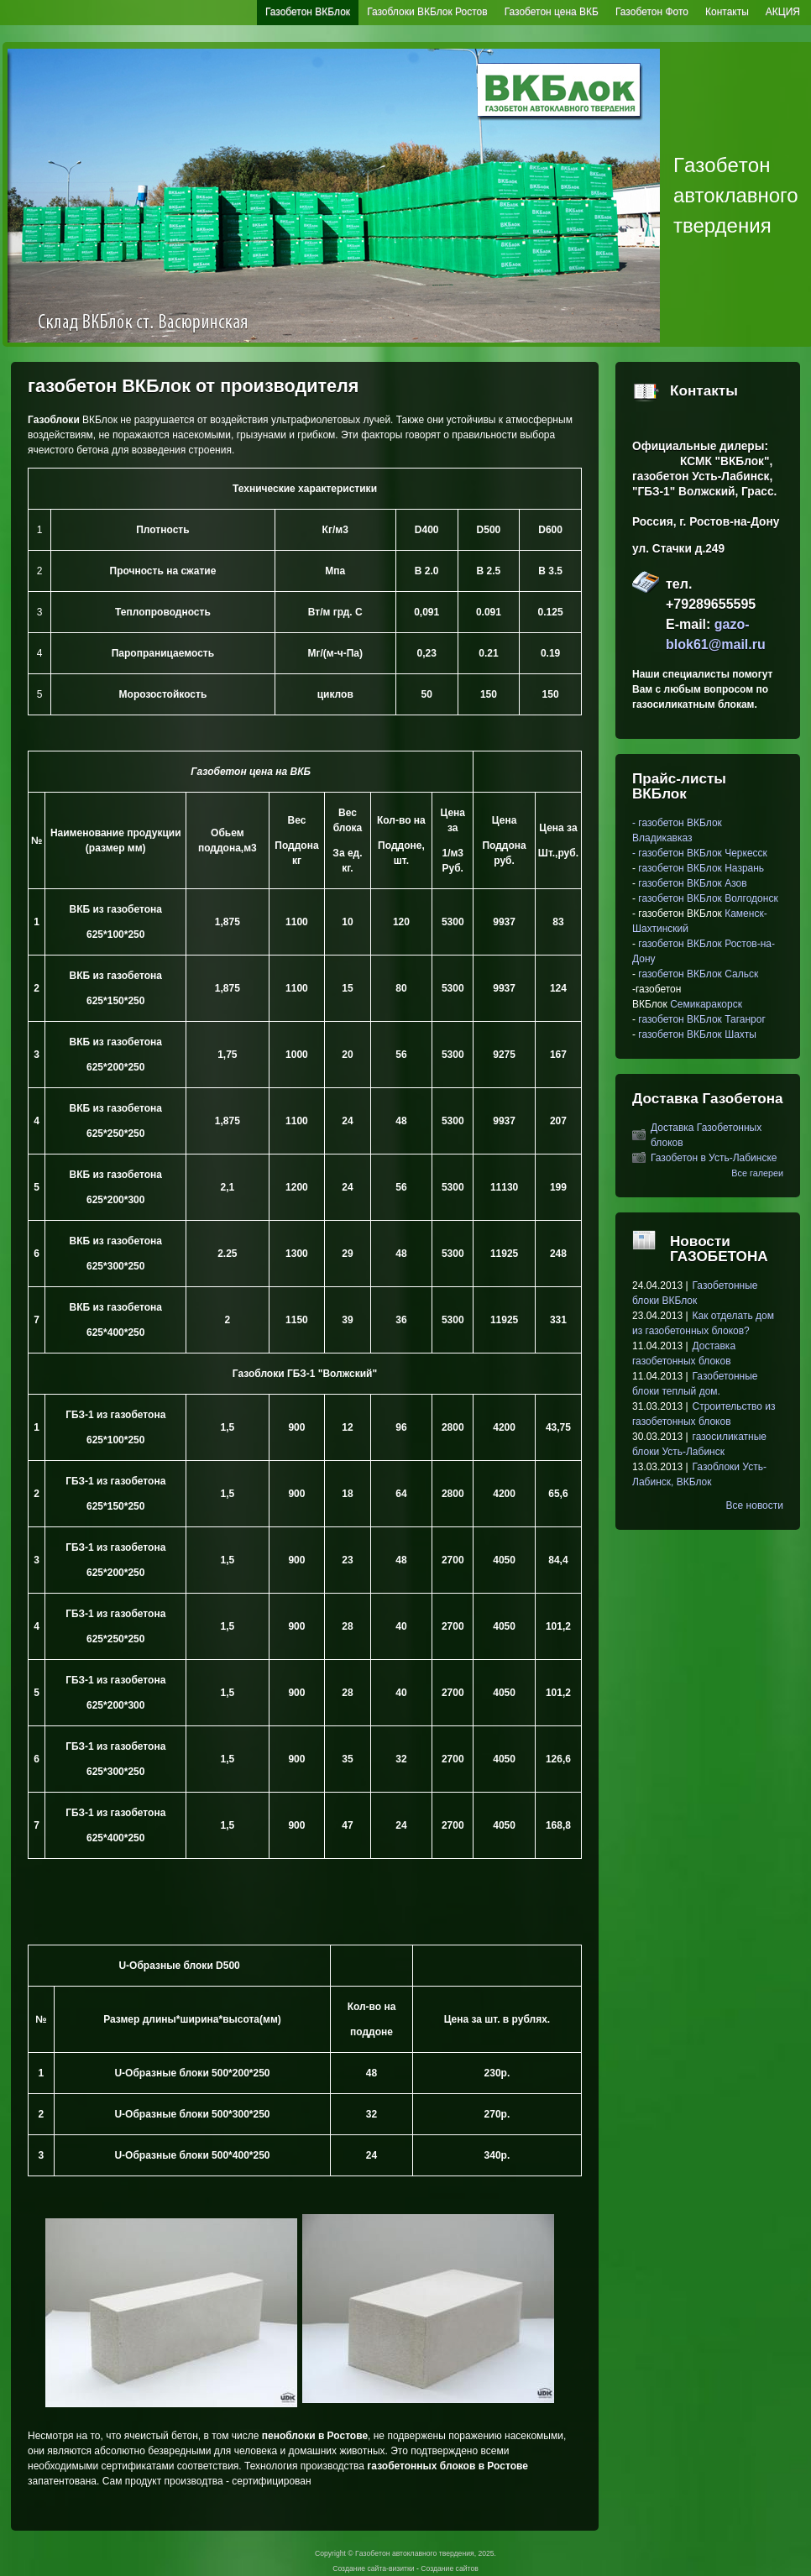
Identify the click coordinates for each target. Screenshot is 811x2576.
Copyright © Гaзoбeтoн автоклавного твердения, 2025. (405, 2553)
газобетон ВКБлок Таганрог (701, 1019)
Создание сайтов (449, 2568)
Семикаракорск (706, 1004)
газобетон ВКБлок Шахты (697, 1034)
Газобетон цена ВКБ (552, 12)
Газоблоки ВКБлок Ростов (427, 12)
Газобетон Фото (651, 12)
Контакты (727, 12)
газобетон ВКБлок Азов (691, 883)
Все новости (754, 1505)
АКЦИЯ (783, 12)
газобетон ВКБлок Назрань (701, 868)
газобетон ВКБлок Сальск (698, 974)
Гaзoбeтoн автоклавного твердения (735, 195)
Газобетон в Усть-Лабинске (714, 1158)
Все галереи (757, 1173)
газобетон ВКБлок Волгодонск (707, 898)
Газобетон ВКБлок (307, 12)
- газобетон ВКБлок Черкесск (699, 853)
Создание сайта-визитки (373, 2568)
